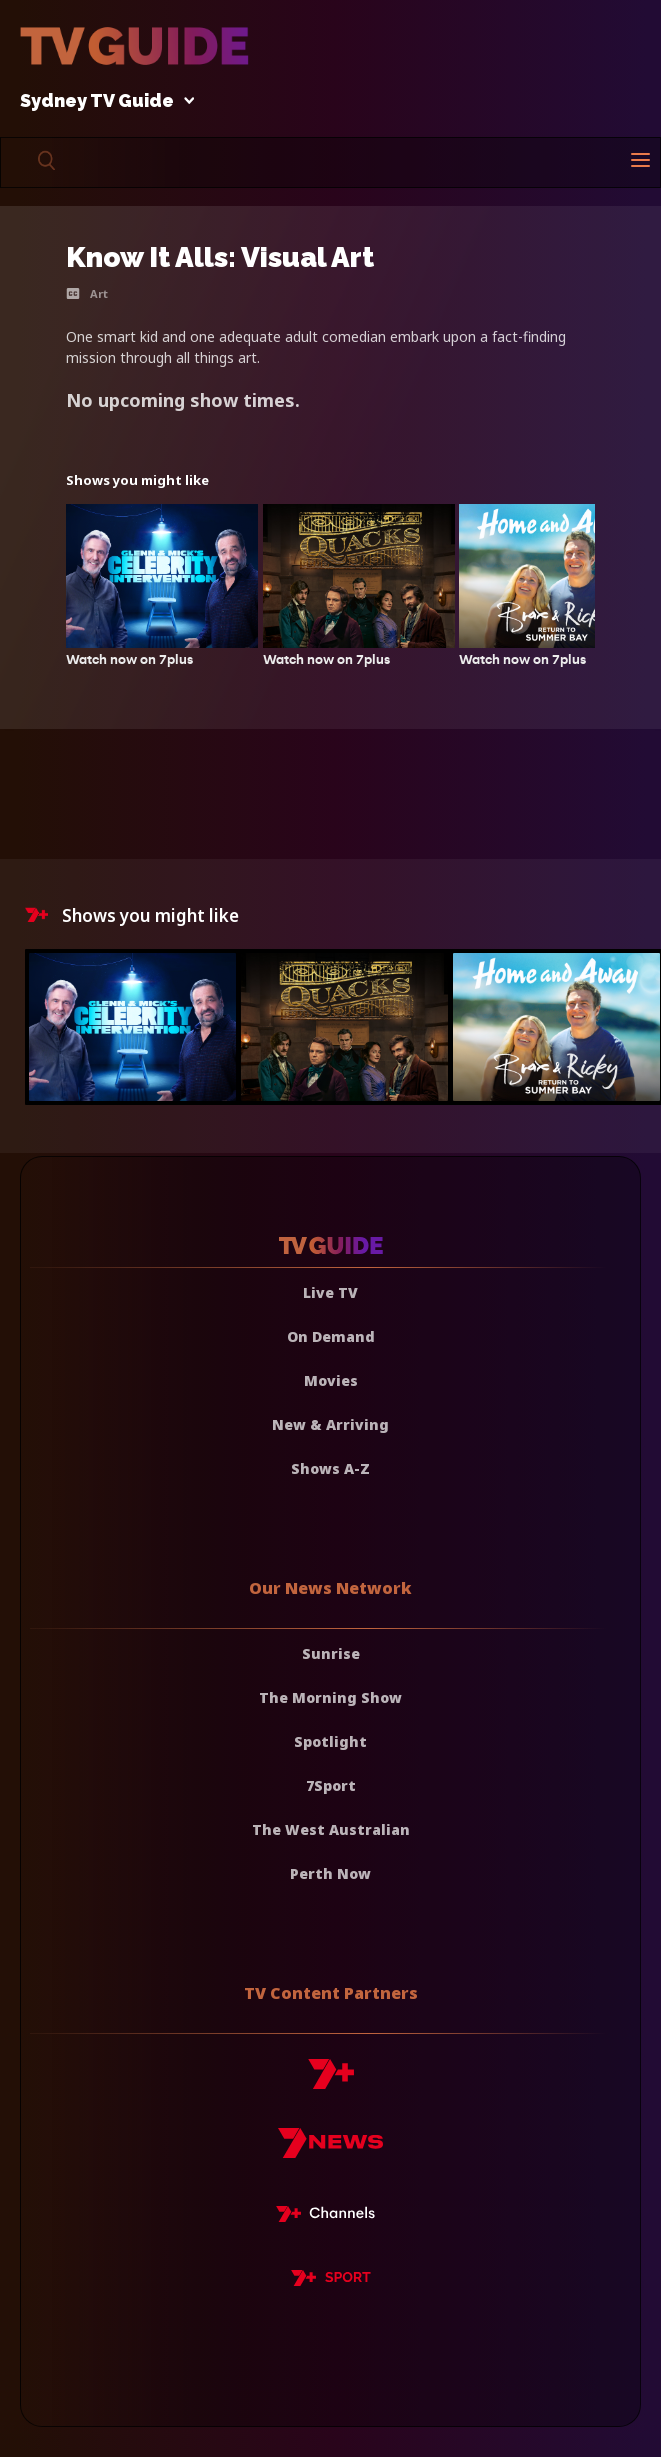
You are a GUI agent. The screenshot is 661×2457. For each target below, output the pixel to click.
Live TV (330, 1292)
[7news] (330, 2150)
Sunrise (331, 1653)
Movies (331, 1380)
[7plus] (331, 2081)
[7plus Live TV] (331, 2217)
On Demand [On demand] (331, 1336)
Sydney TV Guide (102, 101)
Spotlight (330, 1741)
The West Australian (331, 1829)
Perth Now (330, 1873)
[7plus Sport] (331, 2281)
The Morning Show (330, 1697)
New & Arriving (330, 1424)
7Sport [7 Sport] (331, 1785)
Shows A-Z (330, 1468)
